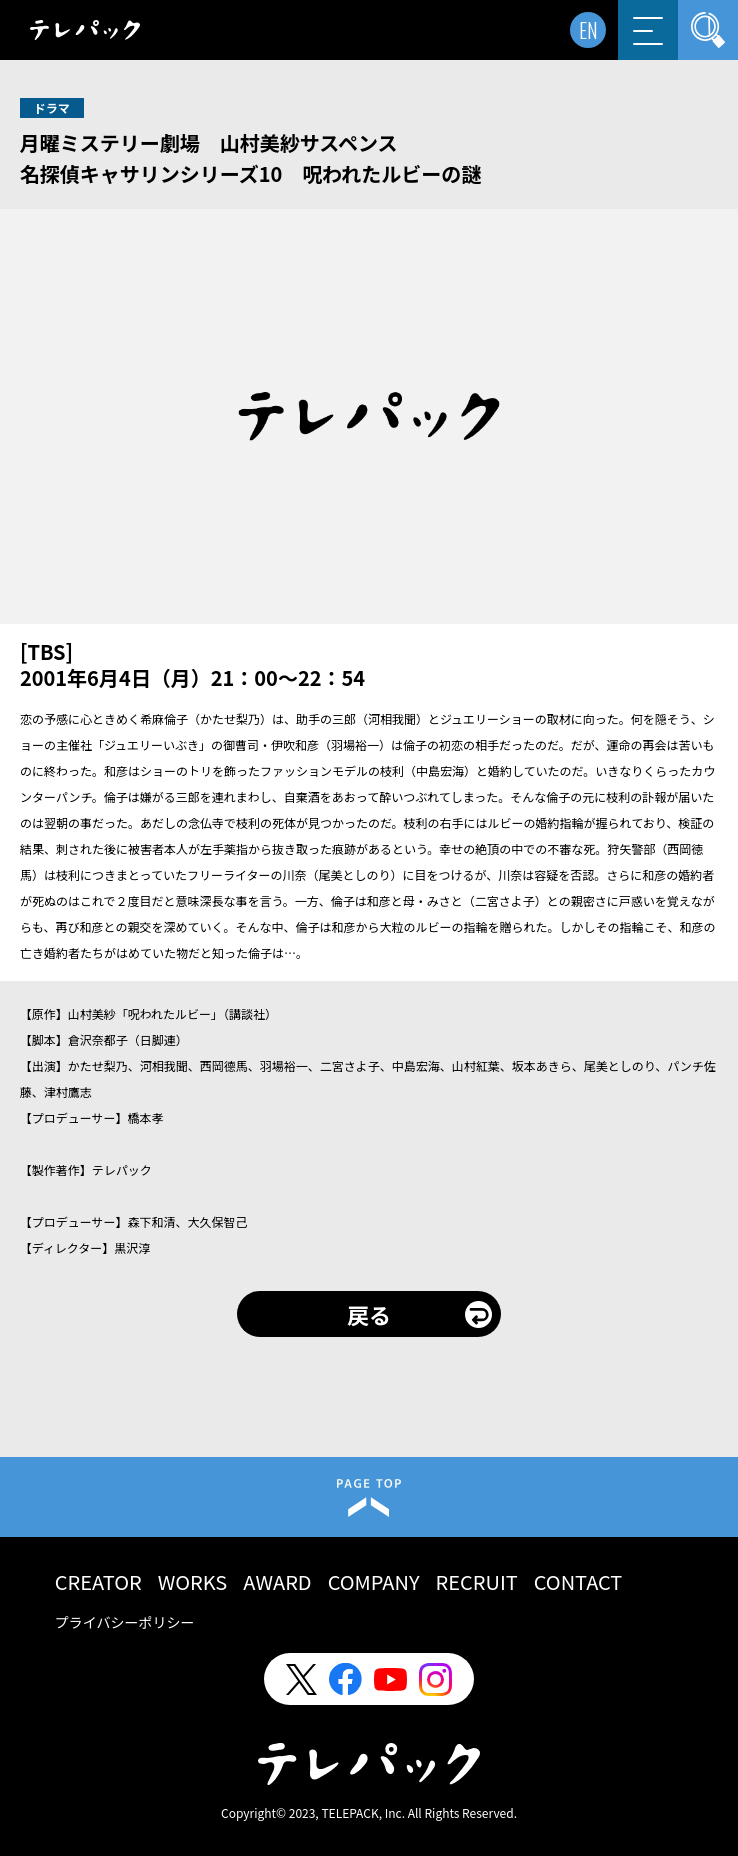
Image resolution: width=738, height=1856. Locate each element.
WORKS (193, 1581)
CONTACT (578, 1581)
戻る (369, 1314)
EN (588, 30)
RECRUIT (477, 1581)
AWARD (277, 1581)
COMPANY (374, 1581)
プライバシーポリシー (125, 1622)
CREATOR (98, 1581)
